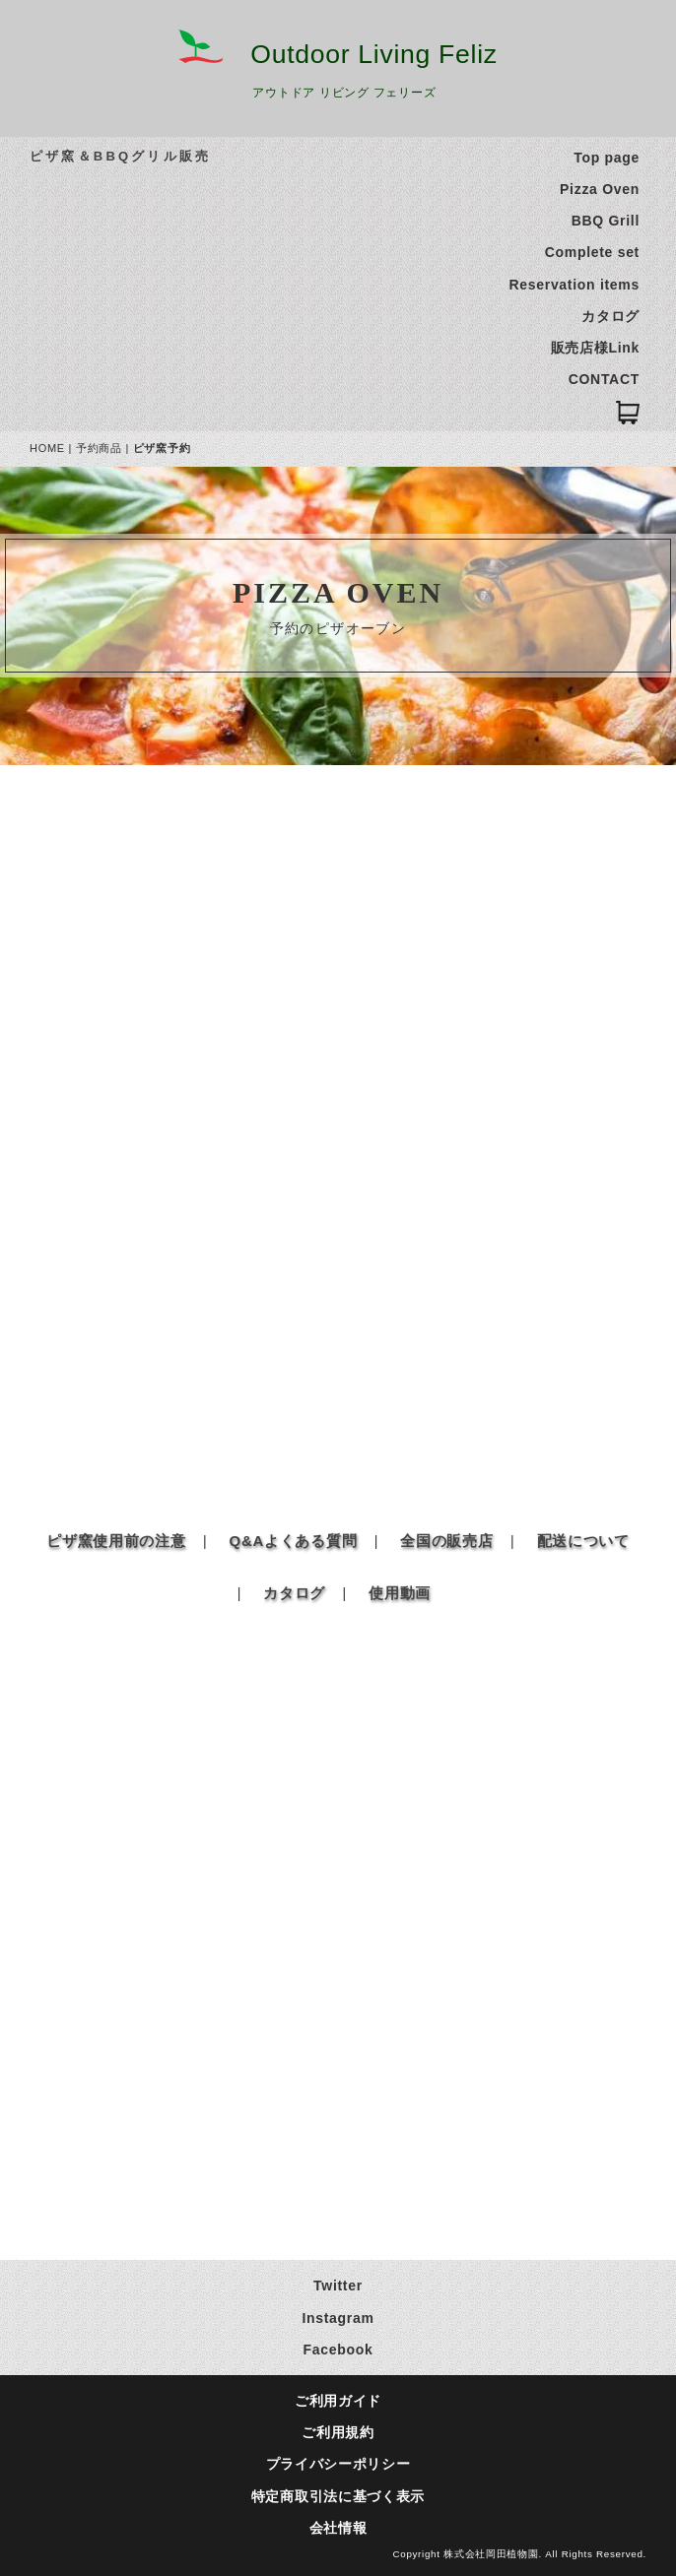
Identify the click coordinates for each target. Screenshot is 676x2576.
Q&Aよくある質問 (294, 1540)
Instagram (337, 2318)
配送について (583, 1540)
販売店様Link (595, 347)
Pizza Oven (600, 189)
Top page (607, 157)
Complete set (592, 252)
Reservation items (574, 284)
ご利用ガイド (338, 2401)
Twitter (338, 2285)
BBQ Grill (606, 220)
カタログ (610, 316)
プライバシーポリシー (338, 2464)
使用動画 (400, 1592)
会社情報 (338, 2528)
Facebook (338, 2349)
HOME (47, 448)
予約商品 (99, 448)
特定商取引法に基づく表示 (338, 2496)
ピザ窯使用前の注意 (115, 1540)
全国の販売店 (446, 1540)
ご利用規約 (338, 2432)
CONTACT (604, 379)
